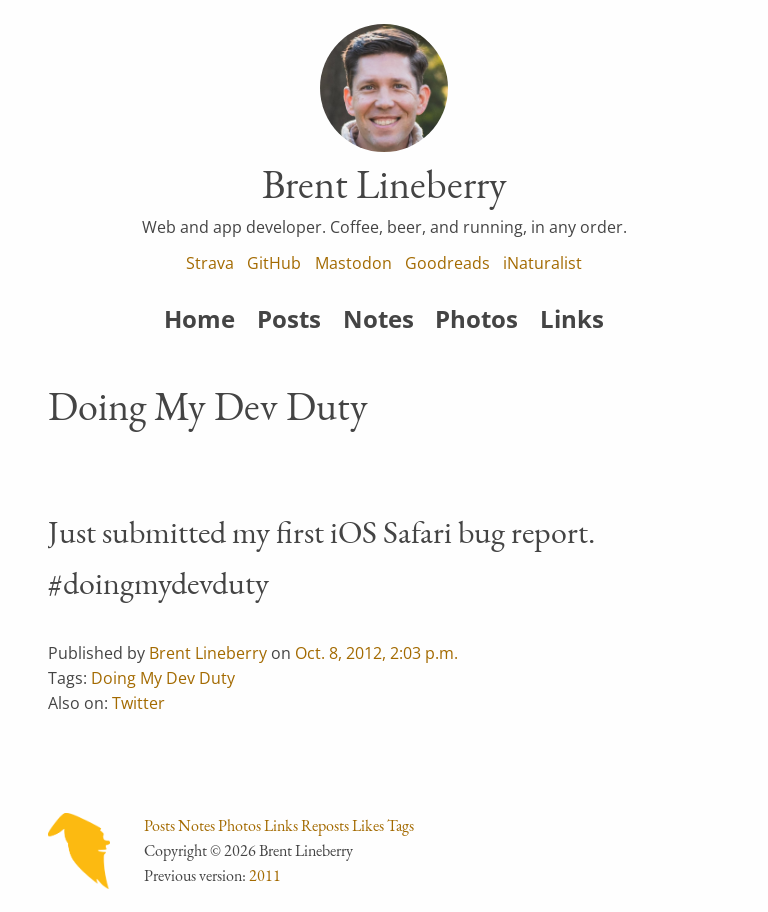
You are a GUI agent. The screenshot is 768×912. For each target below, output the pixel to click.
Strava (210, 263)
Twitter (138, 703)
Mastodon (353, 263)
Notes (378, 318)
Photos (476, 318)
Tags (400, 825)
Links (572, 318)
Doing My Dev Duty (163, 678)
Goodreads (447, 263)
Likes (368, 825)
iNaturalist (542, 263)
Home (199, 318)
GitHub (274, 263)
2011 (265, 875)
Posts (289, 318)
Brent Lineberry (208, 653)
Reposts (325, 825)
